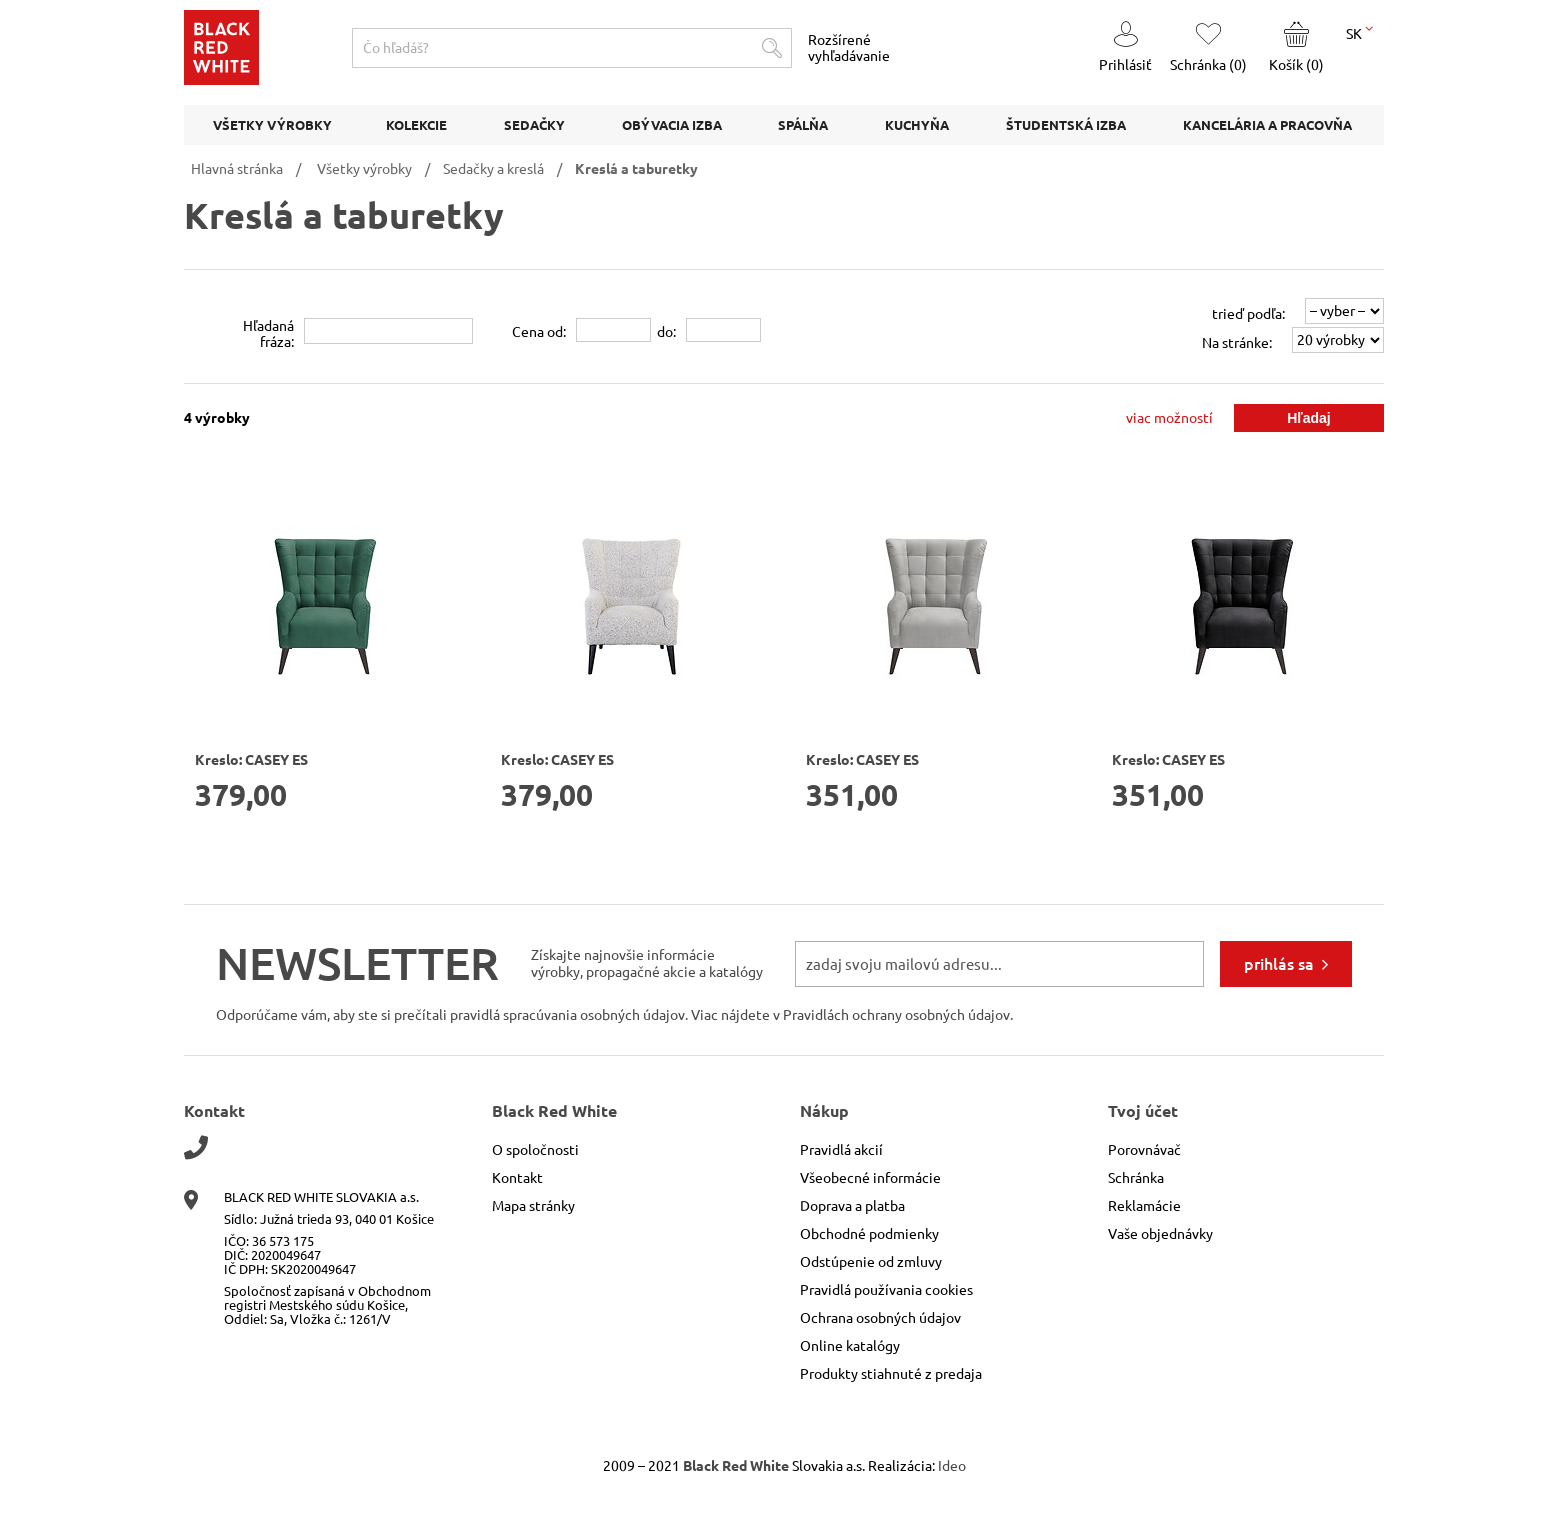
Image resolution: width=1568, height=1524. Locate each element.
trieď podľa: (1248, 314)
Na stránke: (1237, 343)
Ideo (952, 1466)
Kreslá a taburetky (636, 169)
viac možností (1169, 418)
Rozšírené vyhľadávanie (849, 48)
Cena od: (539, 332)
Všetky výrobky (364, 169)
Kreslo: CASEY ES (251, 760)
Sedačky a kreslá (493, 169)
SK (1359, 32)
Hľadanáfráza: (268, 334)
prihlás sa (1279, 964)
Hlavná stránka (237, 169)
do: (666, 332)
